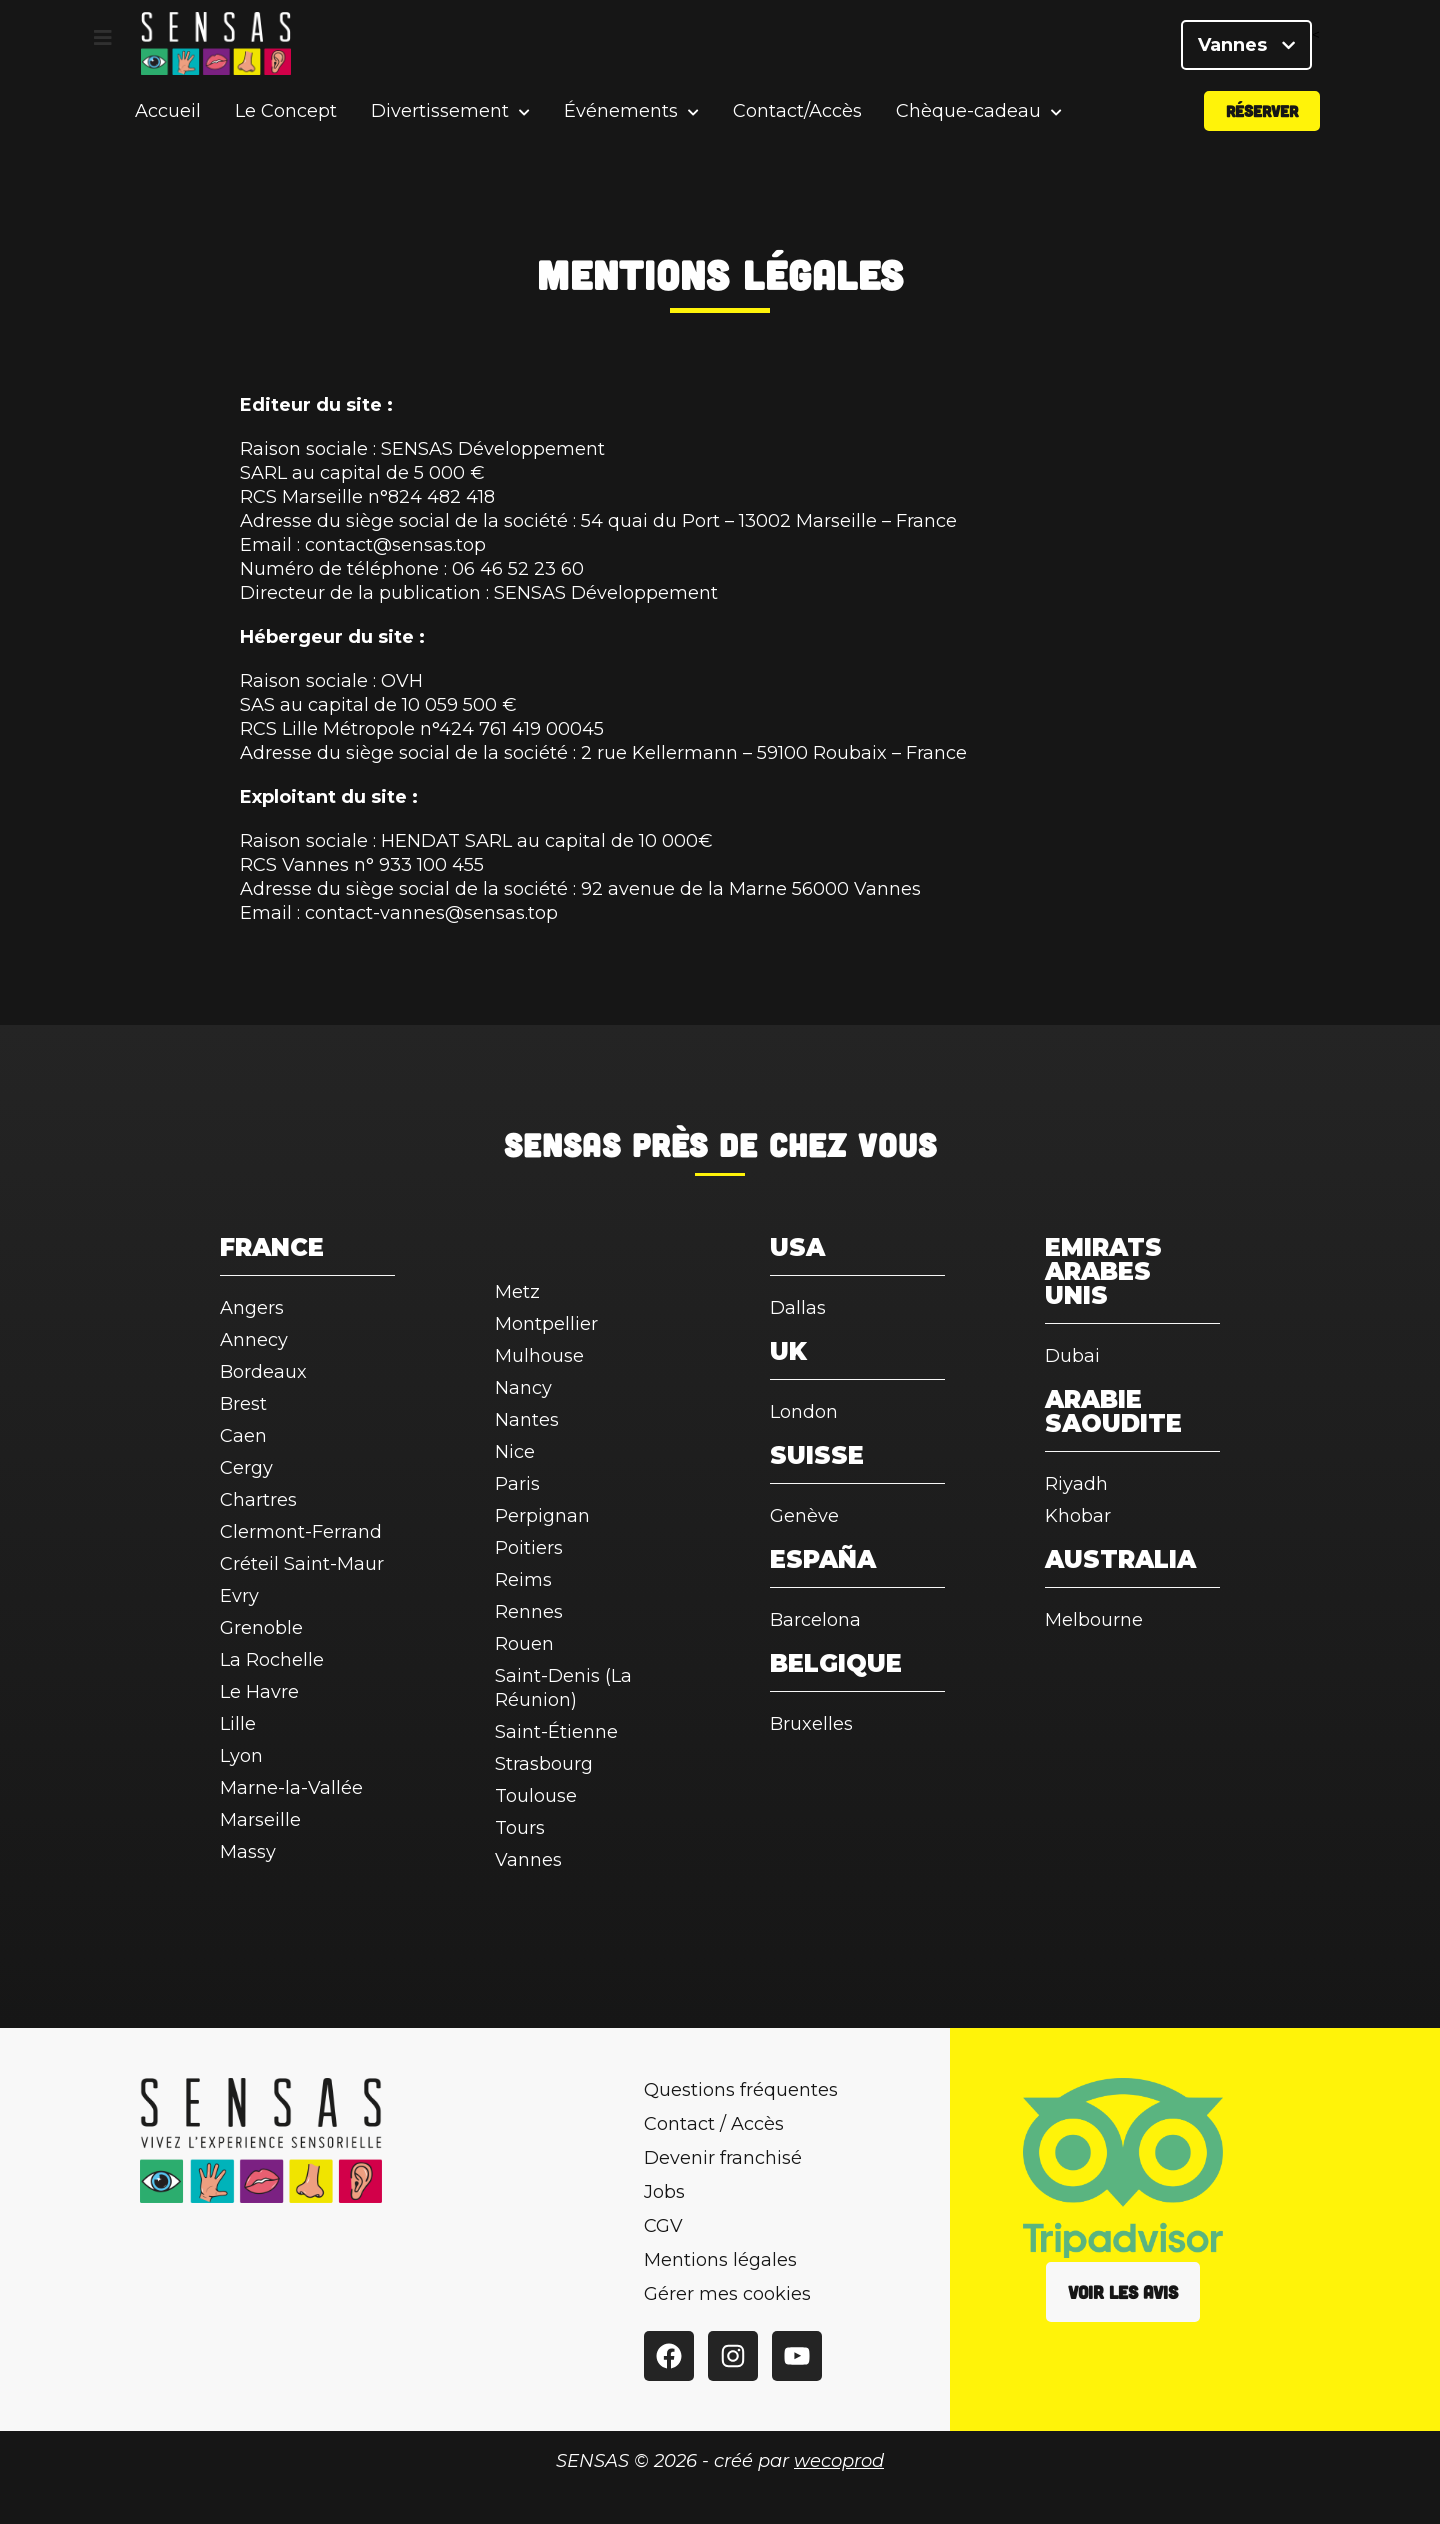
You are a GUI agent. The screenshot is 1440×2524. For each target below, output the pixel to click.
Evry (239, 1596)
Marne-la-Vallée (291, 1788)
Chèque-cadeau (968, 124)
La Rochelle (272, 1660)
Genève (804, 1516)
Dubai (1072, 1356)
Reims (523, 1580)
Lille (238, 1724)
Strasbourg (544, 1764)
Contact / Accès (714, 2124)
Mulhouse (539, 1356)
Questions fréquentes (741, 2090)
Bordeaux (263, 1372)
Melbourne (1094, 1620)
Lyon (241, 1756)
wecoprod (839, 2461)
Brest (243, 1404)
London (804, 1412)
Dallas (798, 1308)
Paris (517, 1484)
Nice (515, 1452)
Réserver (1262, 123)
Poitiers (529, 1548)
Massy (248, 1852)
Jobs (664, 2192)
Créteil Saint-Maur (302, 1564)
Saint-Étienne (556, 1732)
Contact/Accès (797, 124)
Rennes (529, 1612)
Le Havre (259, 1692)
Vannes (1246, 50)
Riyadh (1076, 1484)
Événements (621, 124)
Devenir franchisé (723, 2158)
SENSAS (562, 1144)
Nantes (527, 1420)
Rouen (524, 1644)
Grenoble (261, 1628)
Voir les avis (1123, 2292)
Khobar (1078, 1516)
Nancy (523, 1388)
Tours (520, 1828)
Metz (517, 1292)
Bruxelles (811, 1724)
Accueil (168, 124)
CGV (663, 2226)
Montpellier (546, 1324)
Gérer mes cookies (727, 2294)
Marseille (260, 1820)
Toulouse (536, 1796)
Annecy (254, 1340)
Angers (252, 1308)
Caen (243, 1436)
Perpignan (542, 1516)
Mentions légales (720, 2260)
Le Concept (286, 124)
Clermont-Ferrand (301, 1532)
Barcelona (815, 1620)
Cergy (246, 1468)
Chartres (258, 1500)
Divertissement (440, 124)
